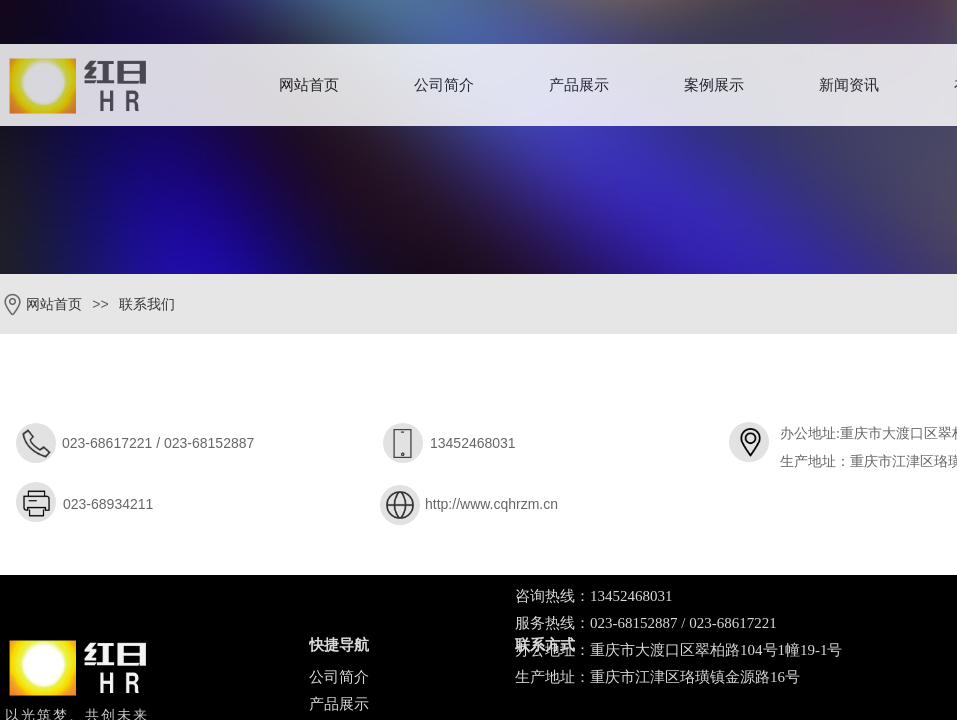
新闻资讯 (849, 85)
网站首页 (309, 85)
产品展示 (579, 85)
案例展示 (714, 85)
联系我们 (147, 304)
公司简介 (444, 85)
